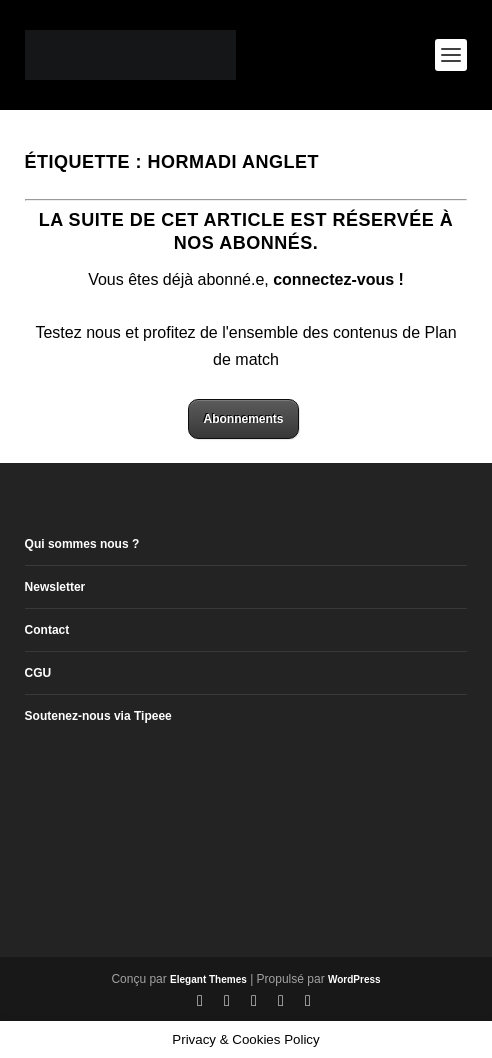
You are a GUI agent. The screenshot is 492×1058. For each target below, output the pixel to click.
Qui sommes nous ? (82, 544)
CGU (38, 673)
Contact (47, 630)
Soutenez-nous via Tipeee (98, 716)
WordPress (354, 979)
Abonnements (243, 419)
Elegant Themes (208, 979)
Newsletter (55, 587)
